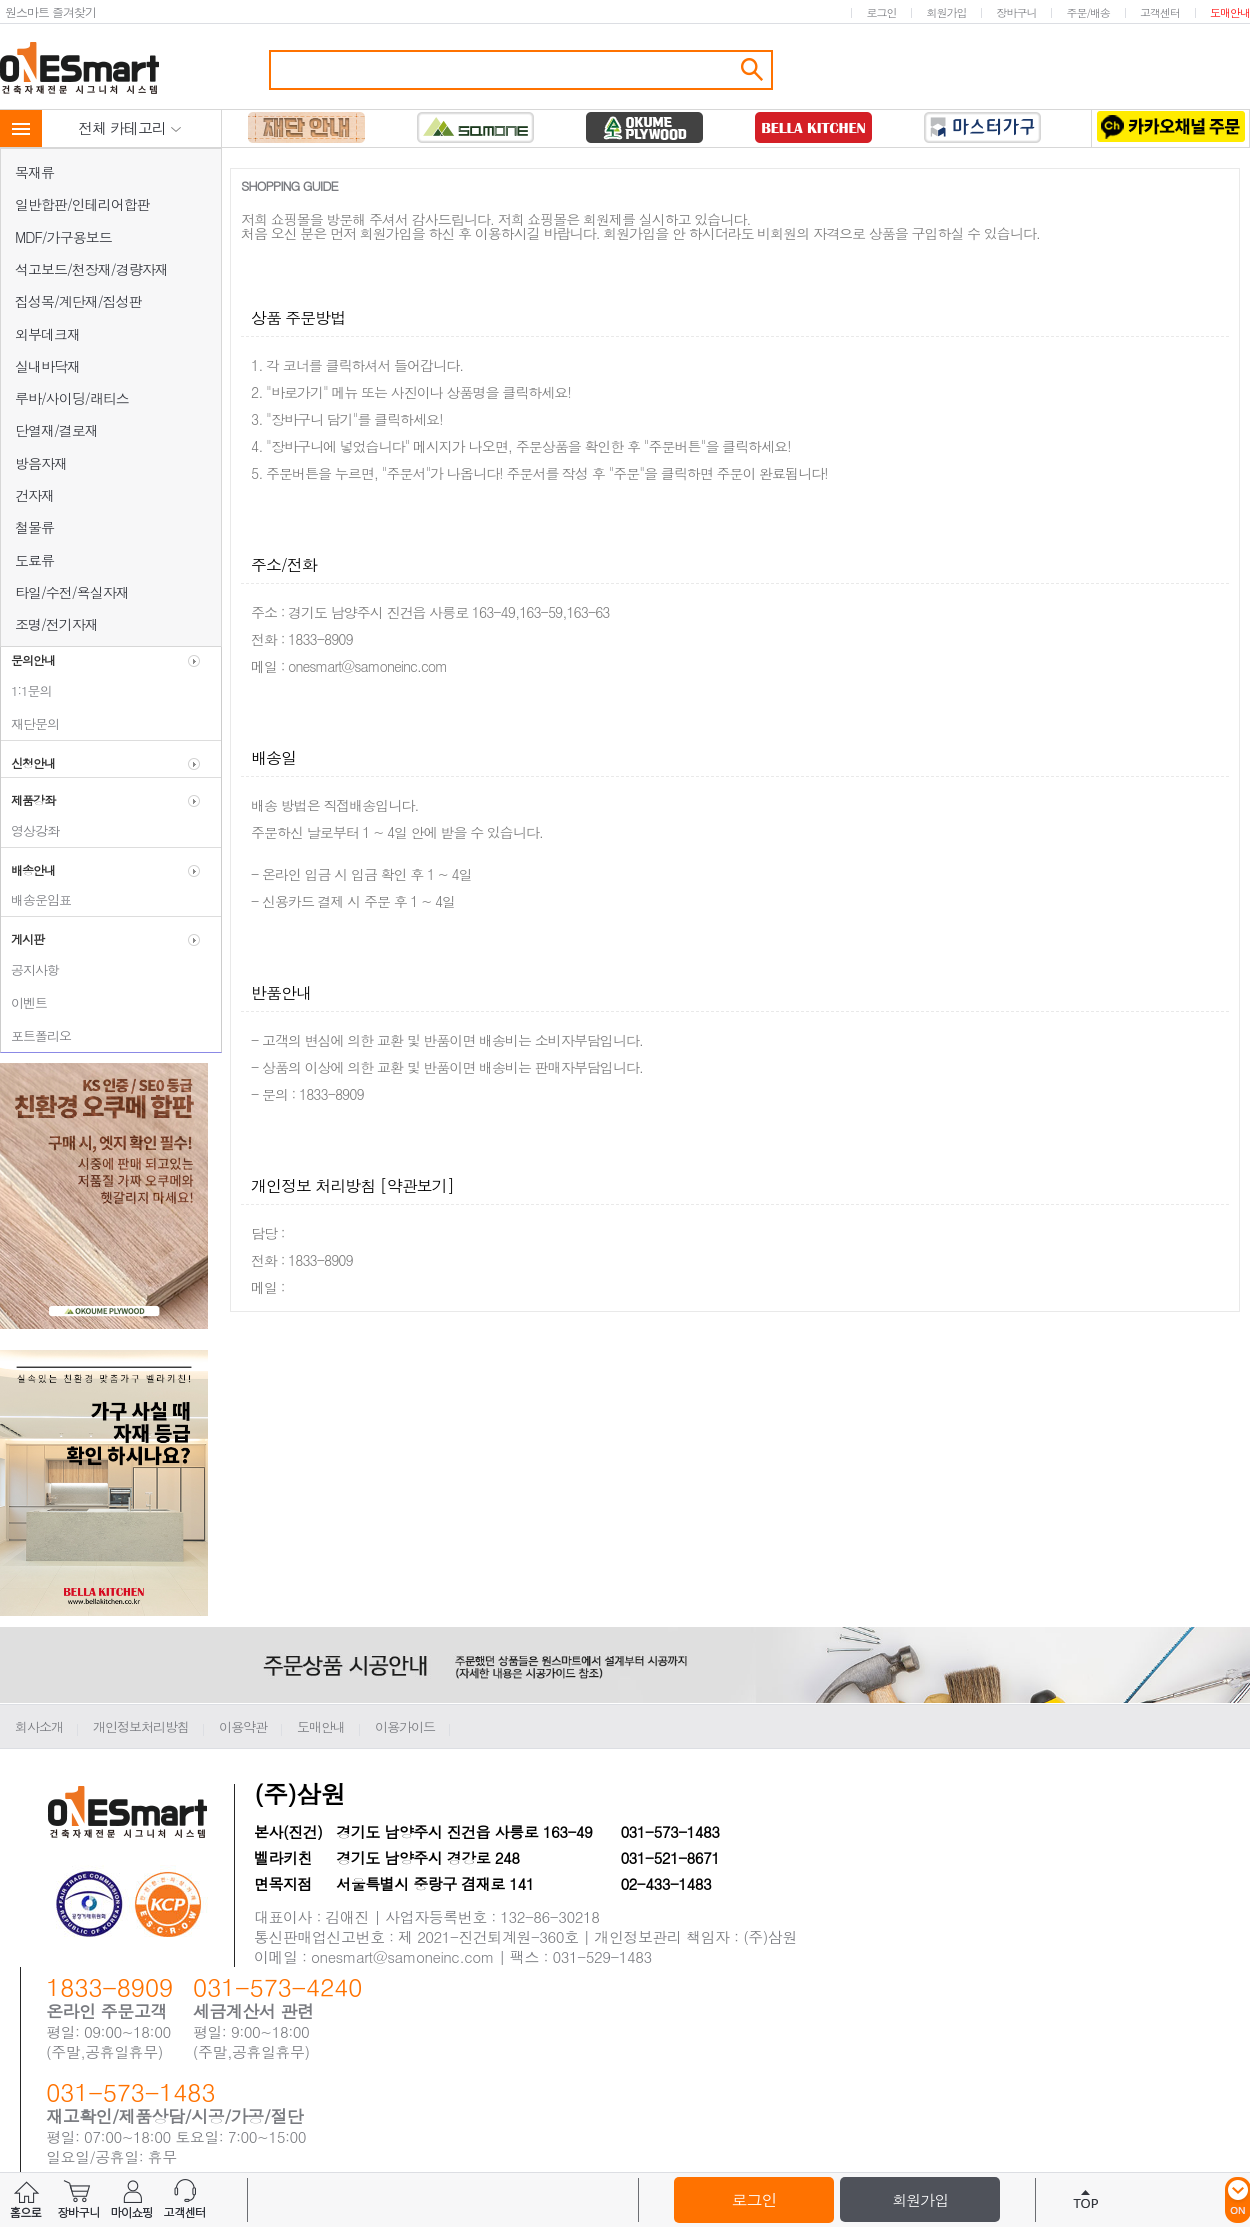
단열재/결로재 (56, 430)
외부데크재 (47, 334)
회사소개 (39, 1726)
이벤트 (24, 1002)
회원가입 (946, 12)
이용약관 (243, 1726)
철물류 (34, 527)
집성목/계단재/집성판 (78, 301)
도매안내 (1230, 12)
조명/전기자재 (56, 624)
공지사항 (30, 969)
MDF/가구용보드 (63, 237)
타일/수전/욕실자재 (72, 592)
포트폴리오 (36, 1035)
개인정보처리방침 (141, 1726)
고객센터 (1160, 12)
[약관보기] (417, 1185)
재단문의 (30, 723)
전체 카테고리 (130, 127)
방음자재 (41, 463)
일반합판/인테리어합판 (82, 204)
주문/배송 (1088, 12)
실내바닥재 (47, 366)
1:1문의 (26, 690)
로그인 (881, 12)
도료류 (34, 560)
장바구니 (1016, 12)
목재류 (34, 172)
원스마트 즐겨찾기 (50, 11)
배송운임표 (36, 899)
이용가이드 (405, 1726)
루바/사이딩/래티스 (72, 398)
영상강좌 (30, 830)
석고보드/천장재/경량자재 (91, 269)
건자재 (34, 495)
